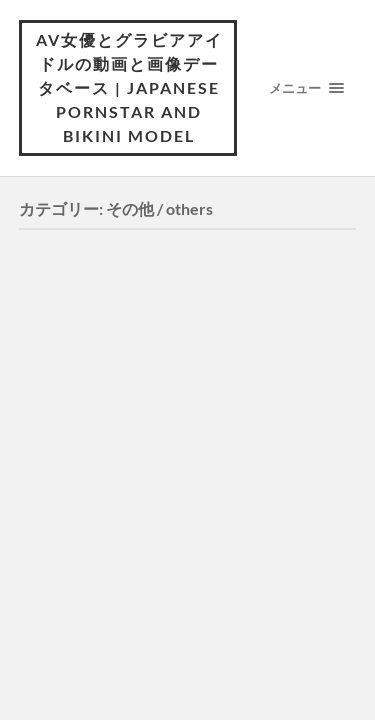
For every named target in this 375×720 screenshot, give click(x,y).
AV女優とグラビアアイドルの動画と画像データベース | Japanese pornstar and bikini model (129, 87)
